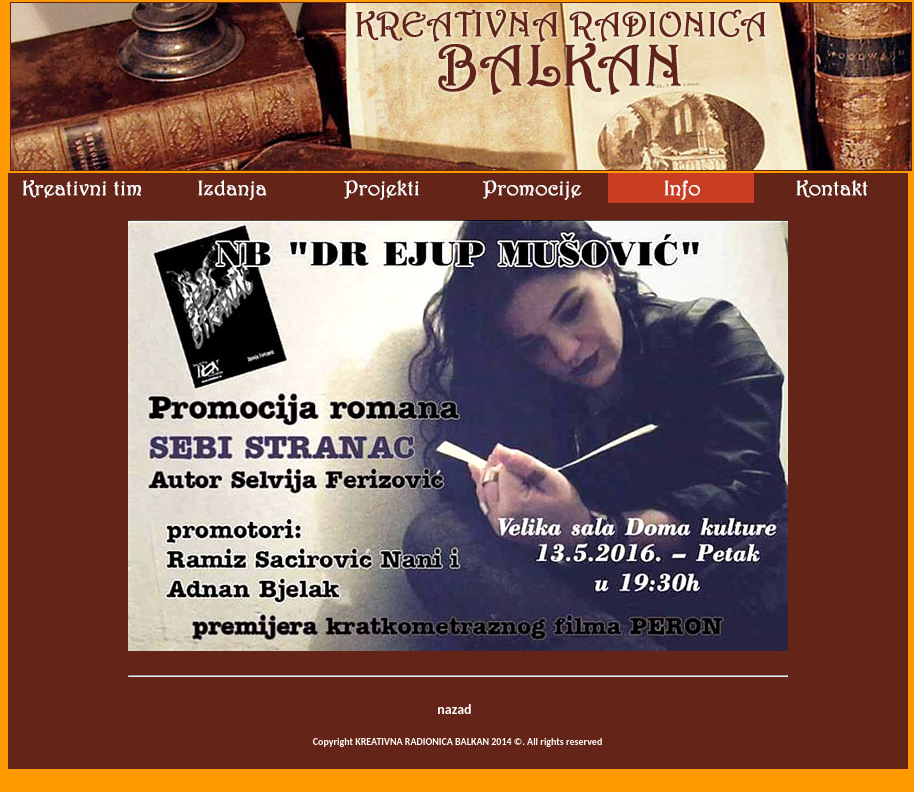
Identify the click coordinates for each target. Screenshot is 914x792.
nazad (454, 709)
